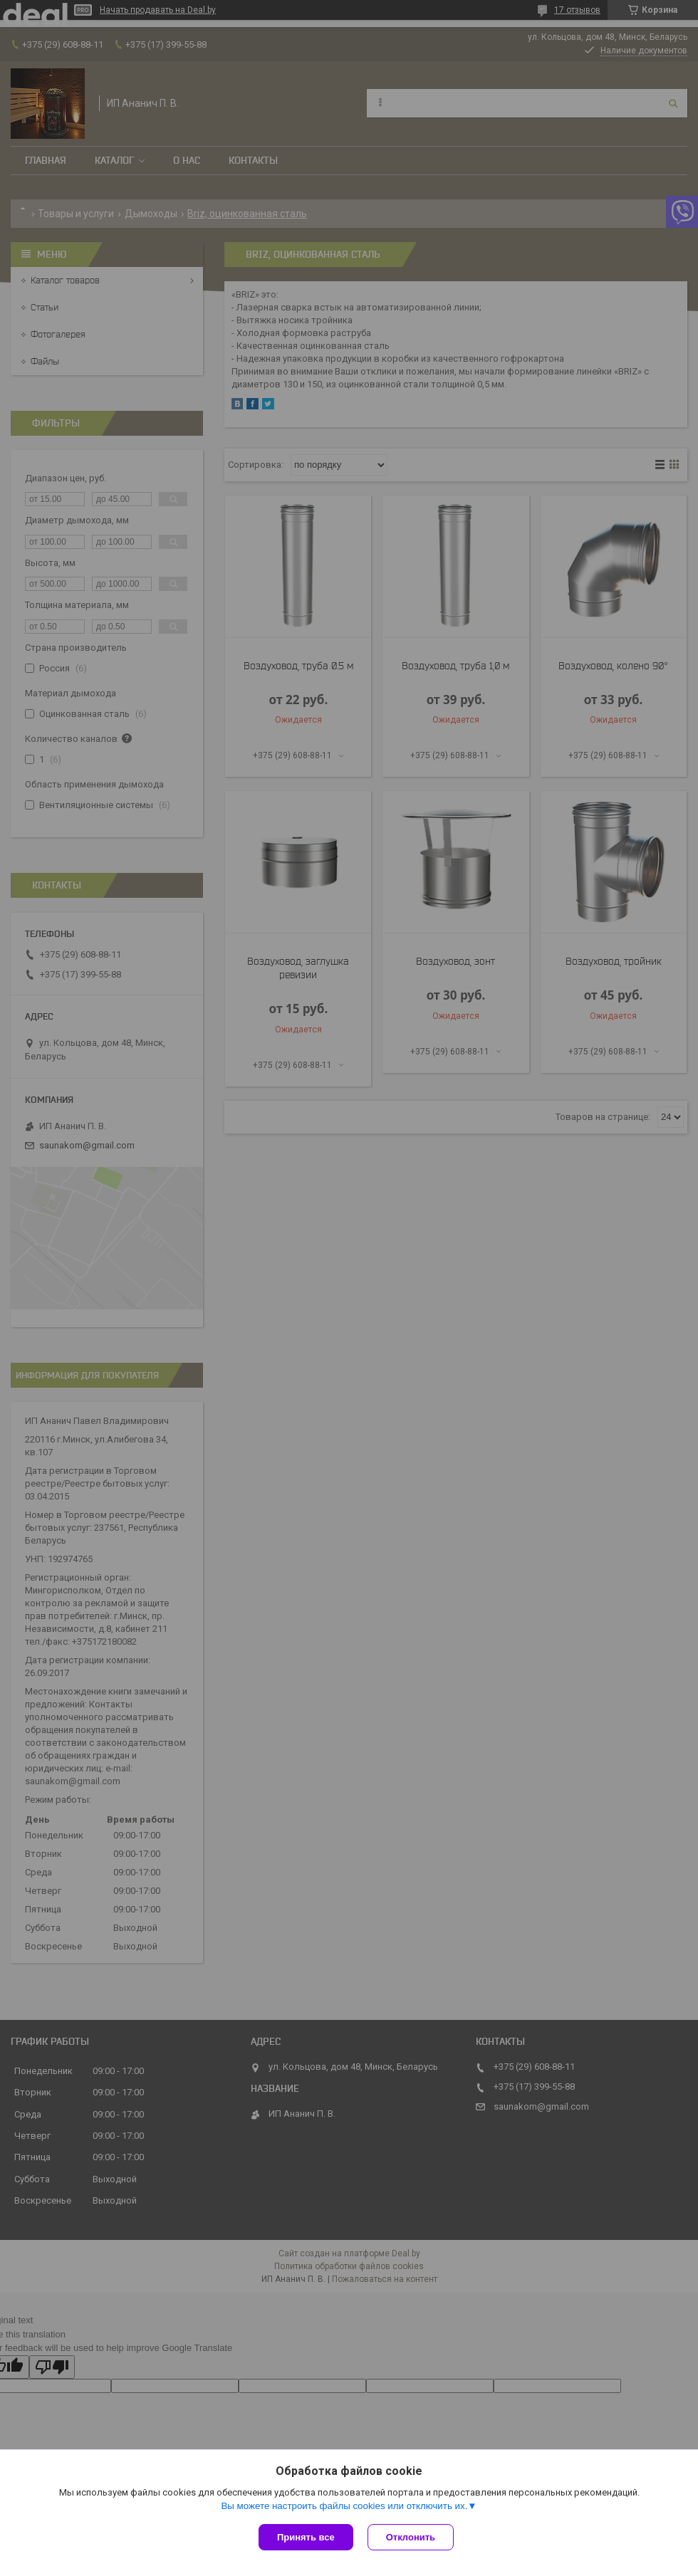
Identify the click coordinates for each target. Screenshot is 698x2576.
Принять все (306, 2537)
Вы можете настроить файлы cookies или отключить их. (344, 2506)
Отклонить (410, 2537)
